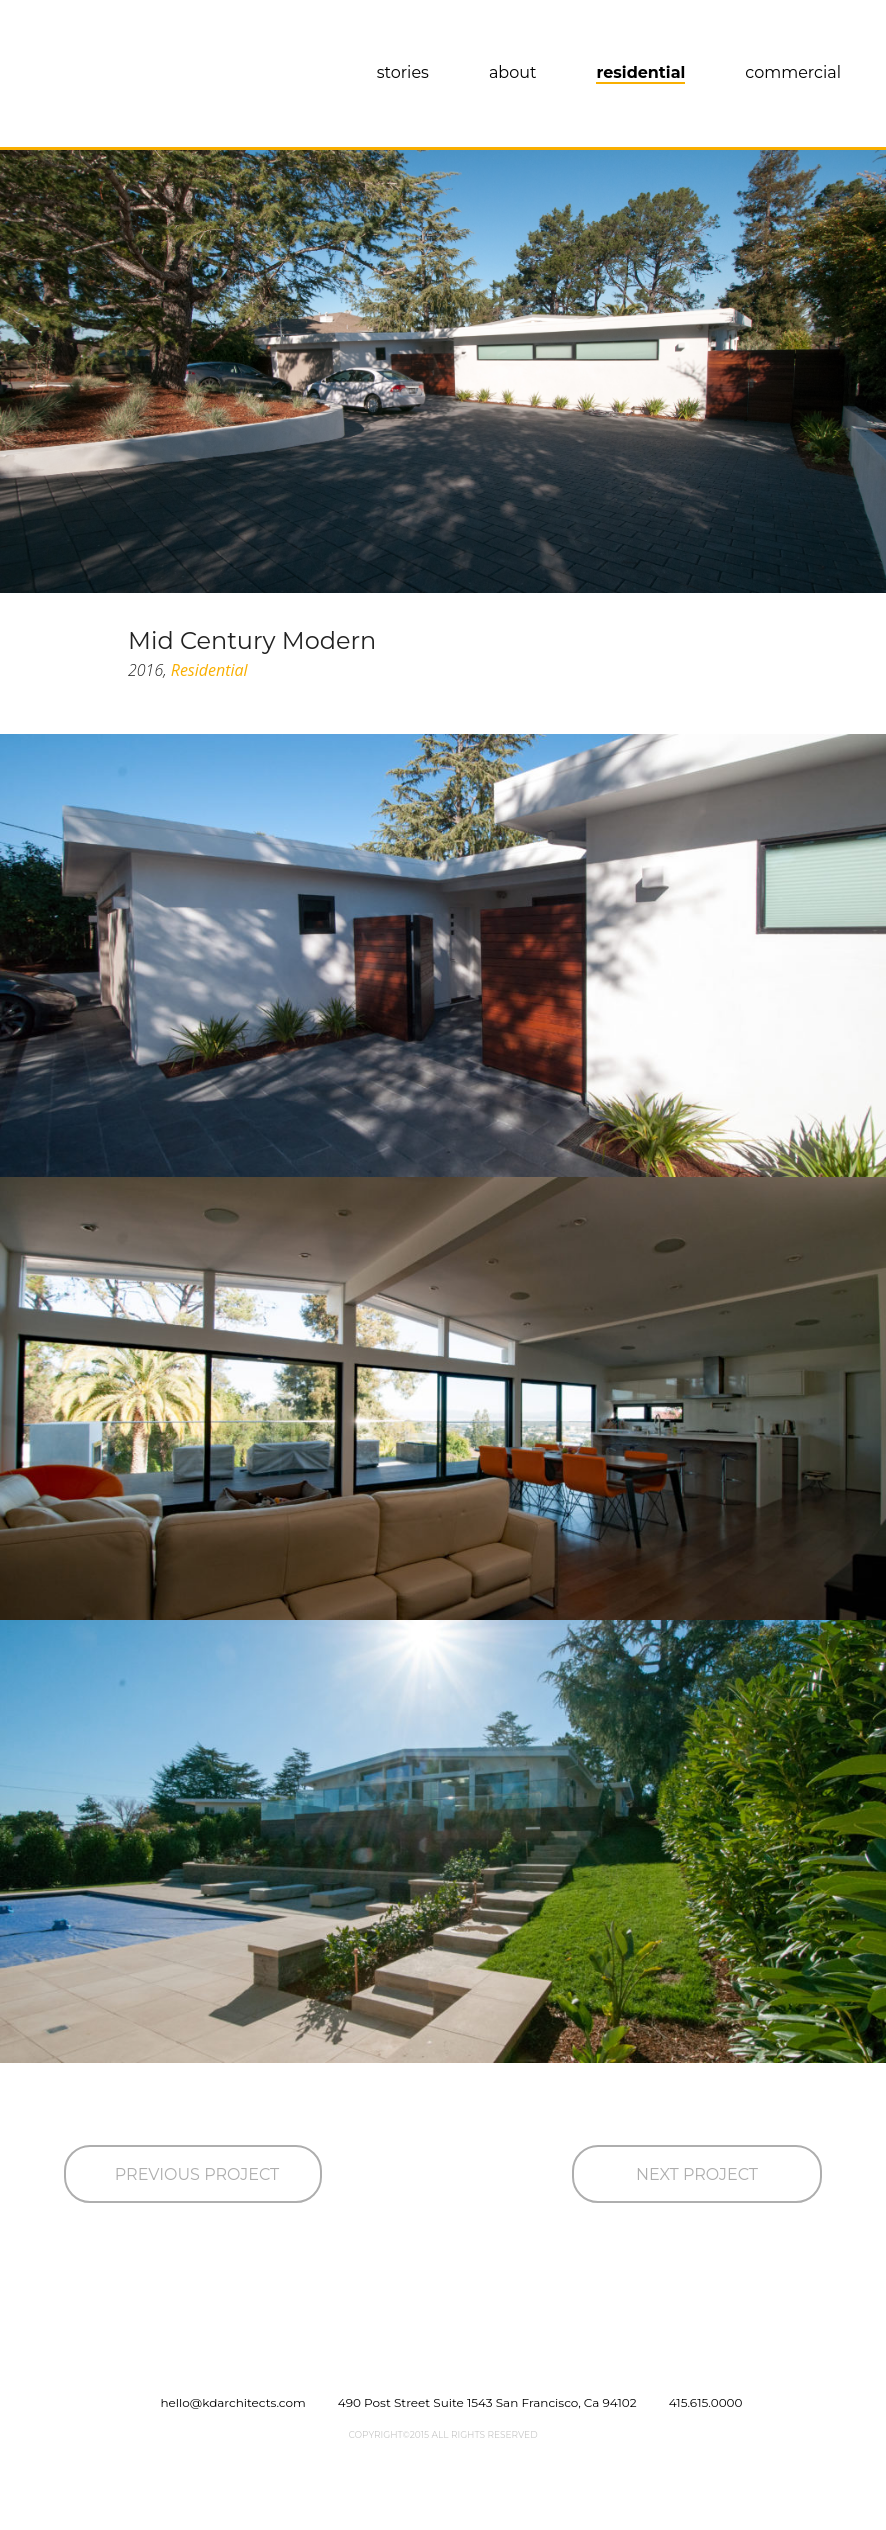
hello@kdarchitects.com (233, 2402)
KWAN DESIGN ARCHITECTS (132, 80)
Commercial (793, 72)
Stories (403, 72)
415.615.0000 (706, 2402)
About (513, 72)
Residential (640, 72)
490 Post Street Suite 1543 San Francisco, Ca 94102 (487, 2402)
